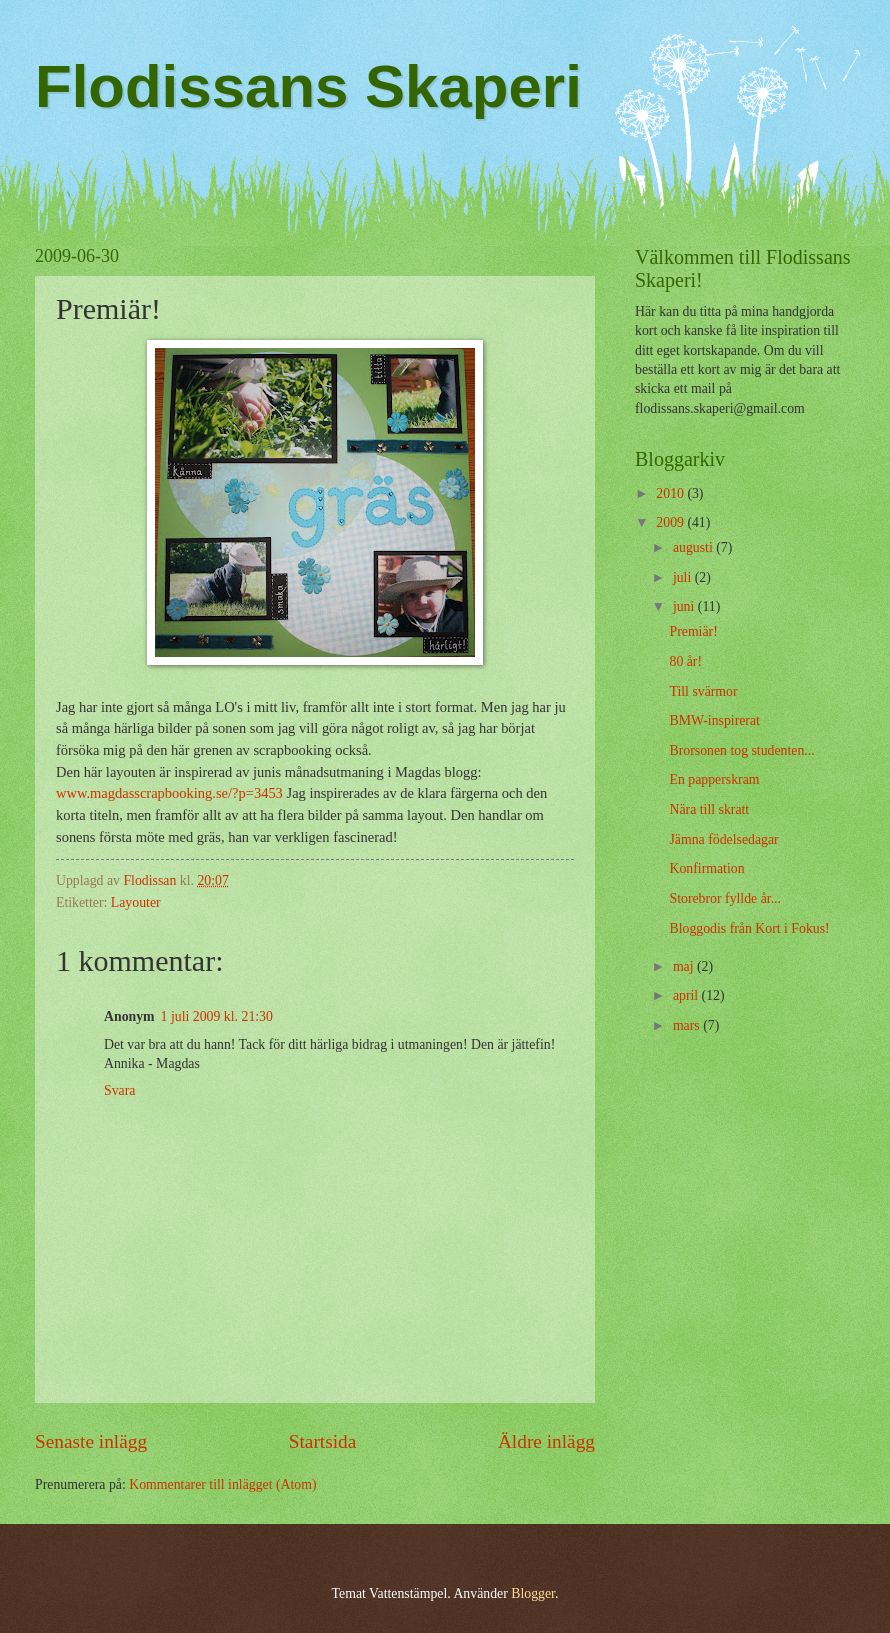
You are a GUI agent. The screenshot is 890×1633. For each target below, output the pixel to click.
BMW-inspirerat (714, 720)
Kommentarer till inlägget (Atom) (222, 1484)
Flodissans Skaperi (308, 86)
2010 (671, 493)
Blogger (533, 1593)
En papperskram (714, 779)
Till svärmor (703, 691)
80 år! (685, 661)
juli (684, 577)
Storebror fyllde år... (725, 898)
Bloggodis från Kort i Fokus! (749, 928)
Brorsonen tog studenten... (741, 750)
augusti (694, 547)
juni (685, 606)
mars (688, 1025)
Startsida (323, 1441)
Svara (119, 1090)
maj (685, 966)
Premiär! (693, 631)
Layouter (136, 902)
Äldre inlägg (546, 1441)
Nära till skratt (709, 809)
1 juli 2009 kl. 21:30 (217, 1016)
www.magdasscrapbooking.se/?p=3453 (169, 793)
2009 (671, 522)
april (687, 995)
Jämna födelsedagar (723, 839)
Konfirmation (706, 868)
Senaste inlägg (91, 1441)
